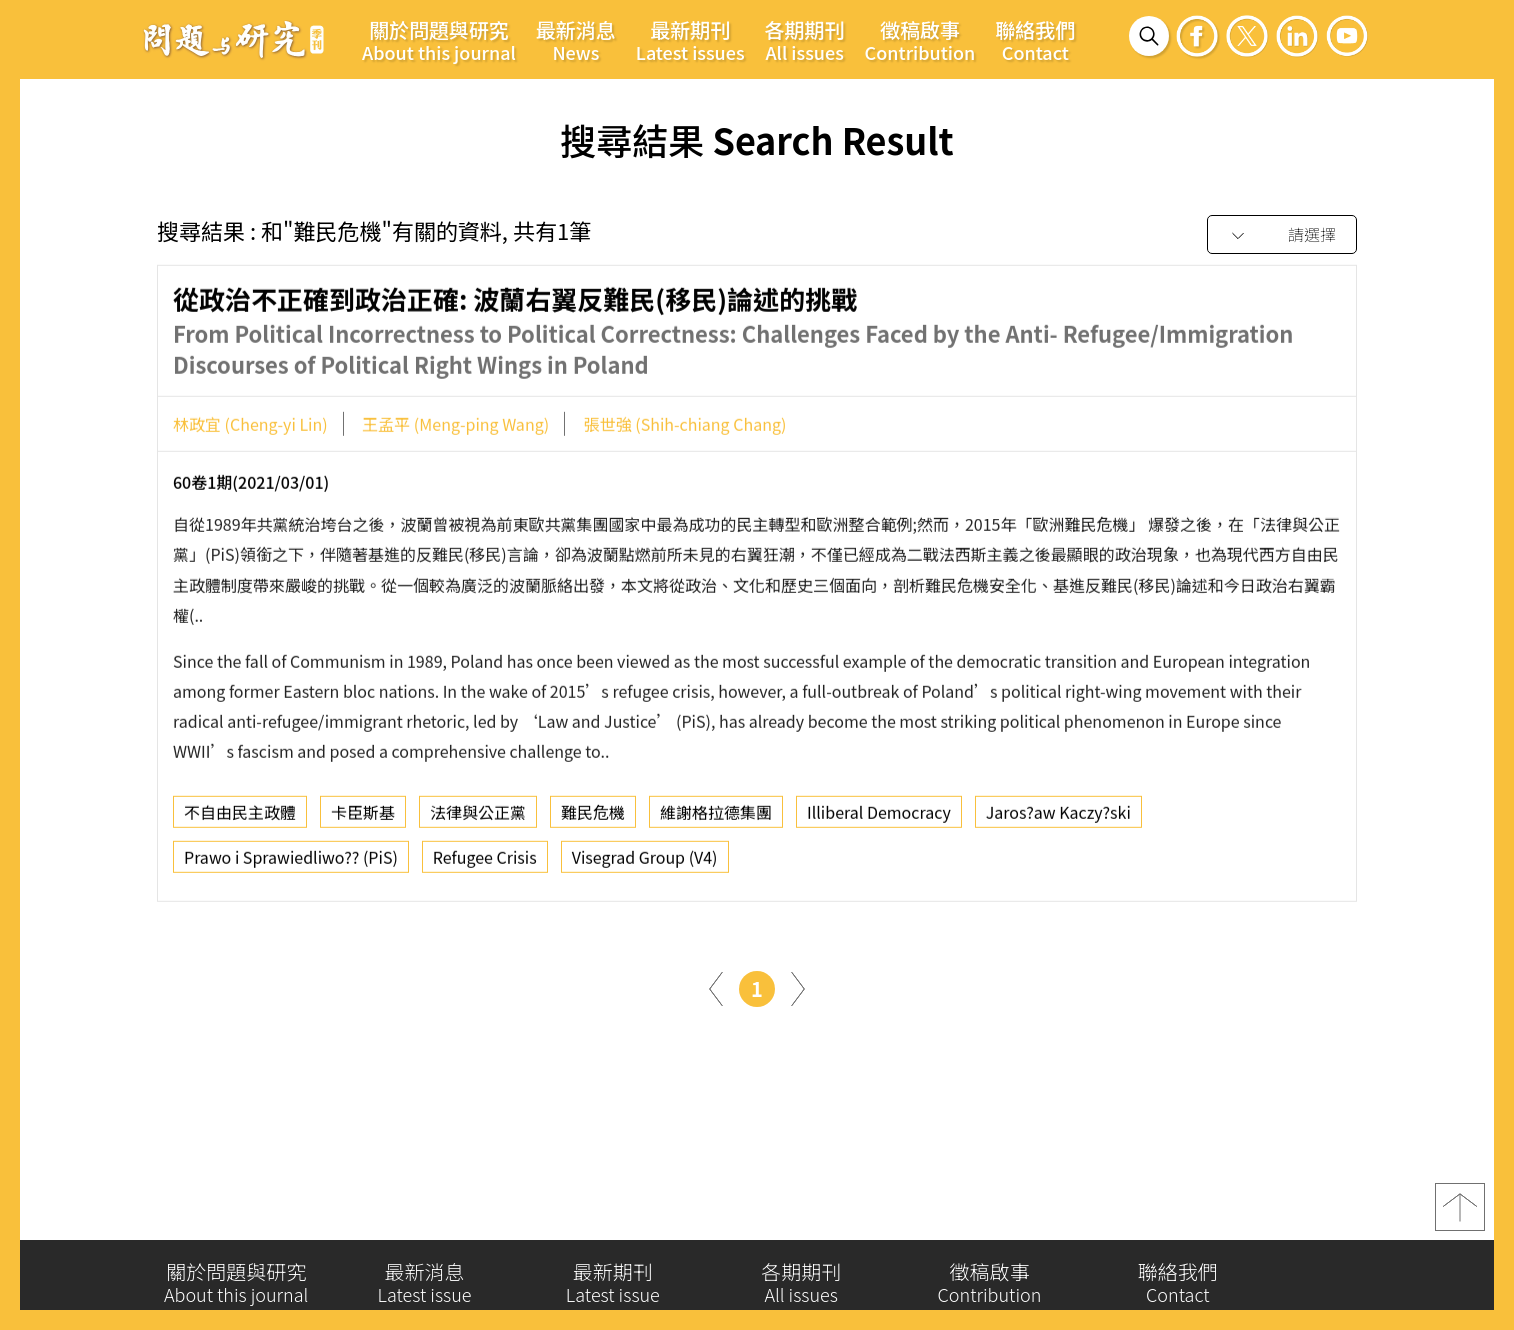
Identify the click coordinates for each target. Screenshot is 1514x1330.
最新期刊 (690, 40)
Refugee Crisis (485, 864)
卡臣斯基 (363, 819)
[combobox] (1282, 235)
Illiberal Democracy (879, 819)
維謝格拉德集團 (716, 819)
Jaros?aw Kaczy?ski (1058, 819)
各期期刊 (805, 40)
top (1460, 1218)
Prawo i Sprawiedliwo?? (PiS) (291, 864)
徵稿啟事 (920, 40)
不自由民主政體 (240, 819)
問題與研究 (234, 39)
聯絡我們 (1035, 40)
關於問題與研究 (439, 40)
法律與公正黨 (478, 819)
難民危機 (593, 819)
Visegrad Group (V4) (645, 864)
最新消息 (576, 40)
